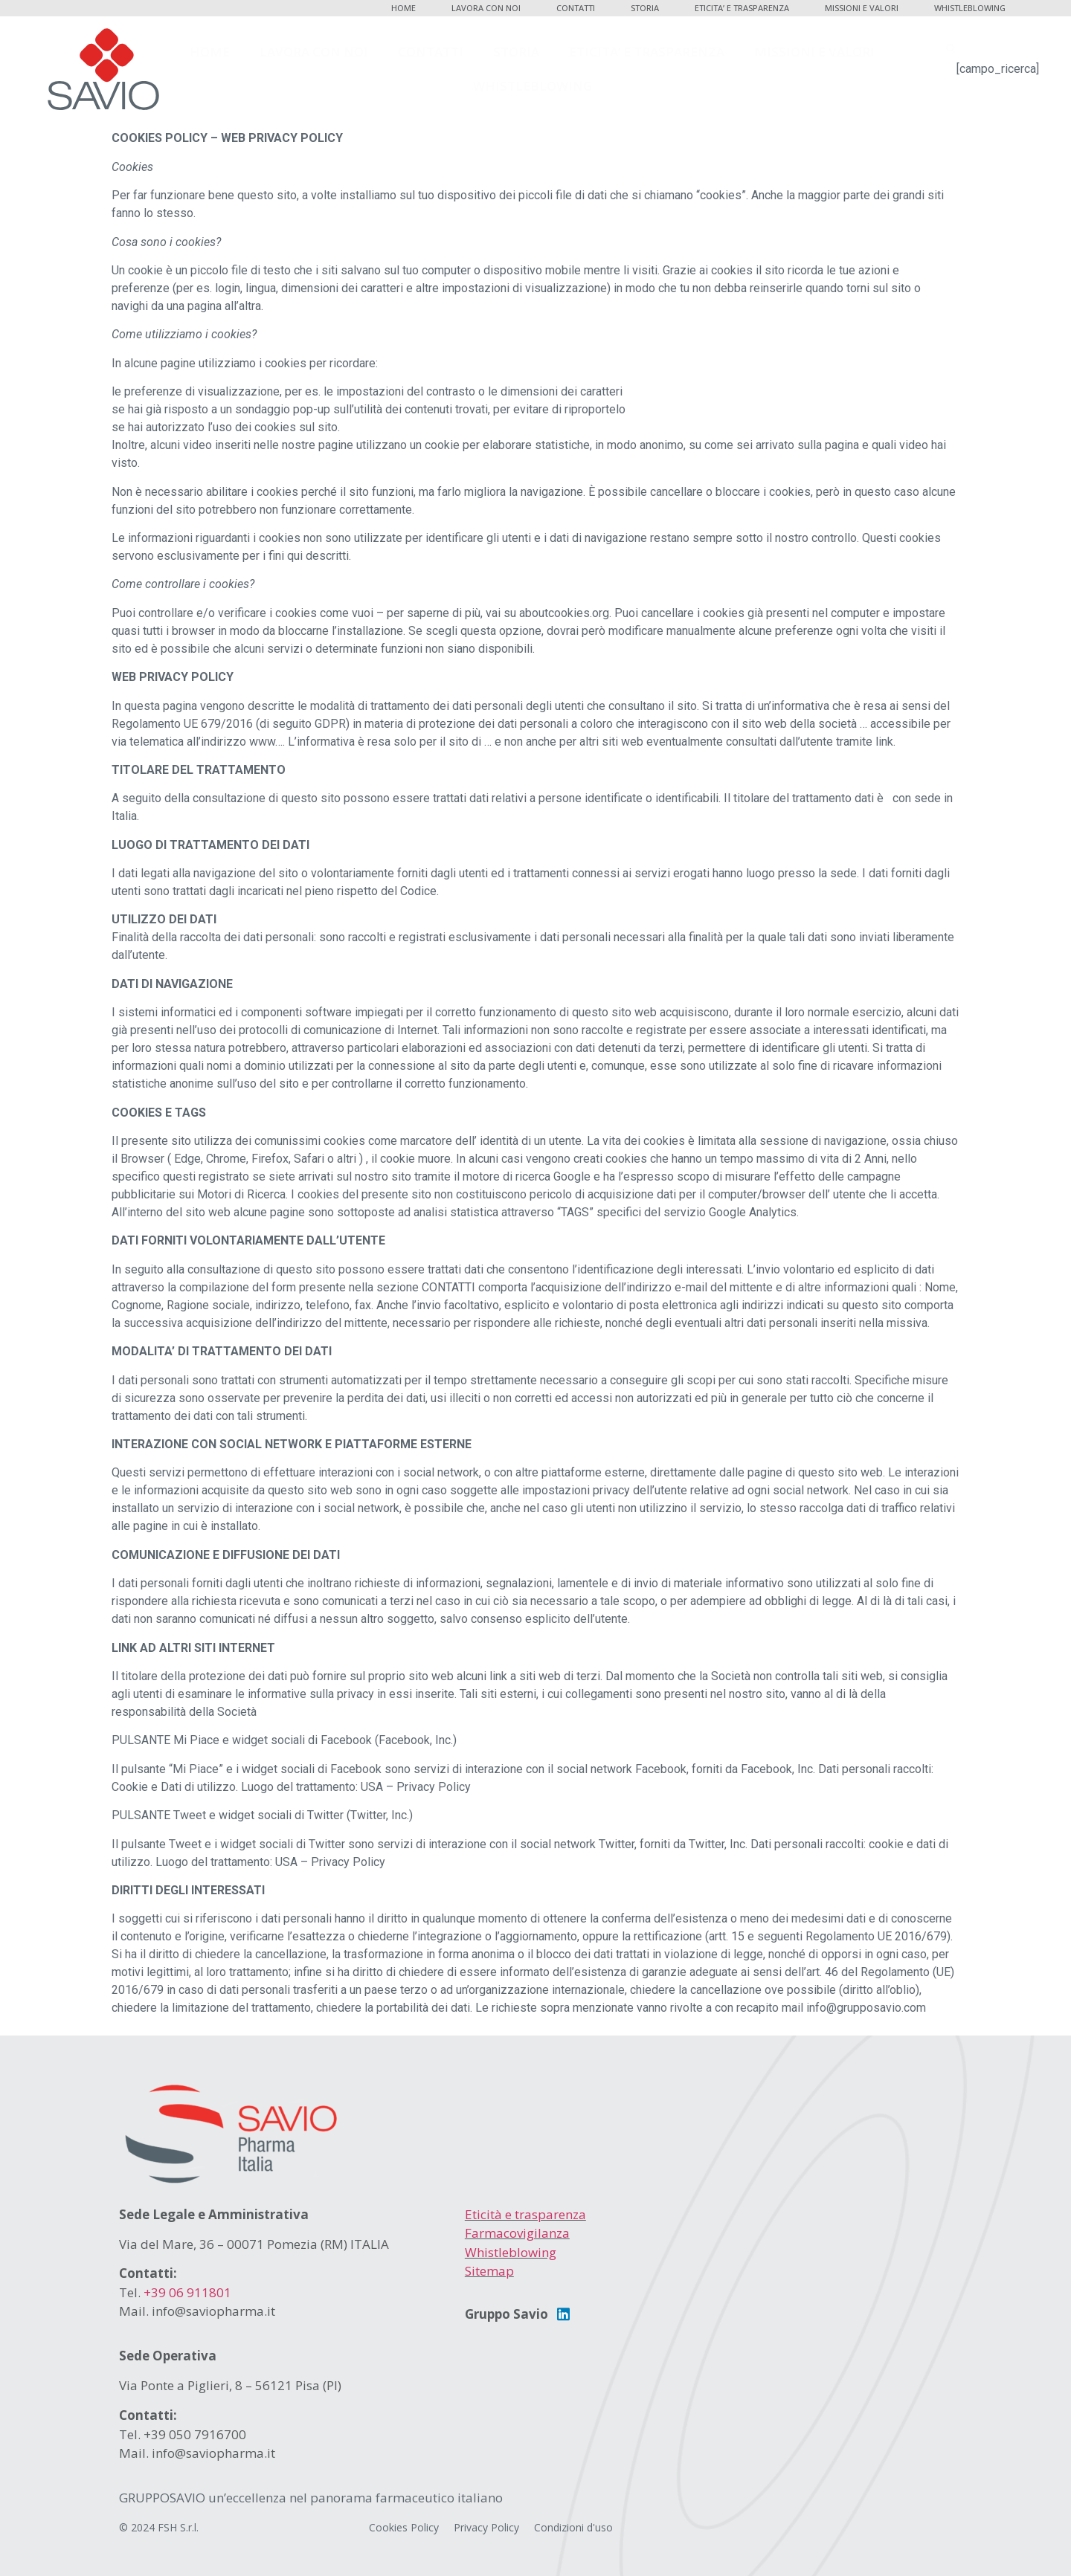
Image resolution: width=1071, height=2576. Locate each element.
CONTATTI (575, 7)
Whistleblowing (510, 2252)
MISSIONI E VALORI (861, 7)
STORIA (645, 7)
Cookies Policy (404, 2527)
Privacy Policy (486, 2527)
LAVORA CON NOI (486, 7)
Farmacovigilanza (517, 2232)
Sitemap (489, 2270)
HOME (403, 7)
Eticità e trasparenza (525, 2214)
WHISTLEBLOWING (970, 7)
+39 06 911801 (187, 2292)
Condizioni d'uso (573, 2527)
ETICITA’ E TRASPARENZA (742, 7)
